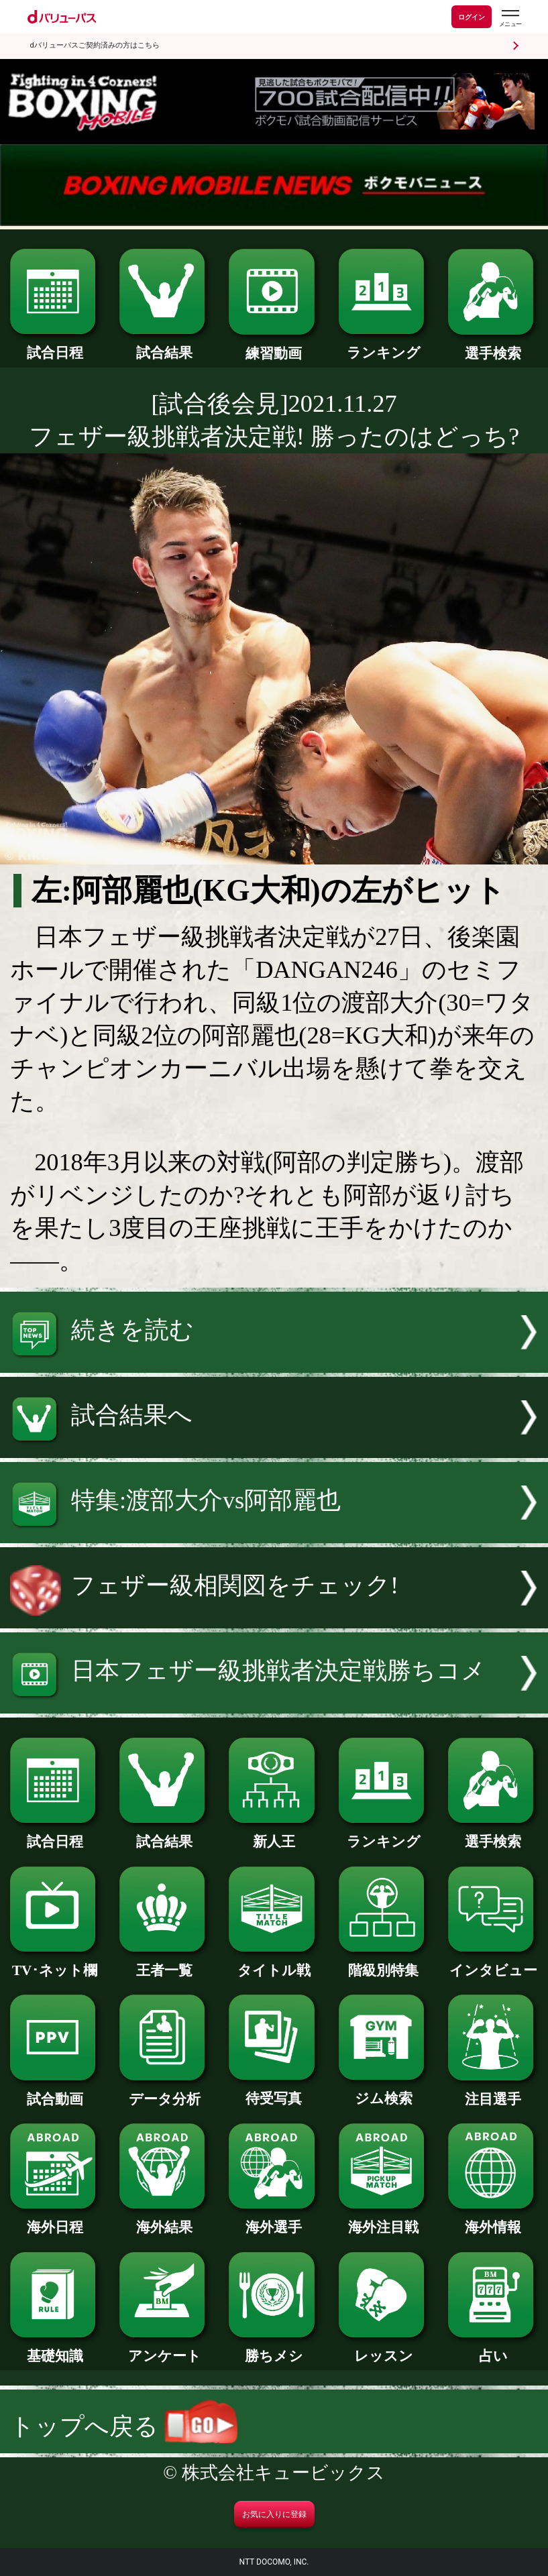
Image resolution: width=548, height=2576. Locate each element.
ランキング (383, 346)
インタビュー (493, 1963)
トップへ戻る (123, 2426)
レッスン (383, 2349)
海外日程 (55, 2220)
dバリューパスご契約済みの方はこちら (95, 45)
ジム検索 (383, 2091)
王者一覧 (164, 1963)
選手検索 (493, 346)
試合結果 (164, 346)
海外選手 (273, 2220)
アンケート (164, 2349)
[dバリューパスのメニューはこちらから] (509, 18)
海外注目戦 (383, 2220)
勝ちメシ (273, 2349)
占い (493, 2349)
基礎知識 (55, 2349)
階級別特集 (383, 1963)
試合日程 (55, 346)
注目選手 (493, 2092)
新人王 (273, 1834)
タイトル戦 (273, 1963)
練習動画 (273, 346)
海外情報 (493, 2220)
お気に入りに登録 (274, 2514)
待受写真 (273, 2091)
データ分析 (164, 2092)
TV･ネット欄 (55, 1963)
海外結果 (164, 2220)
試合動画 (55, 2092)
